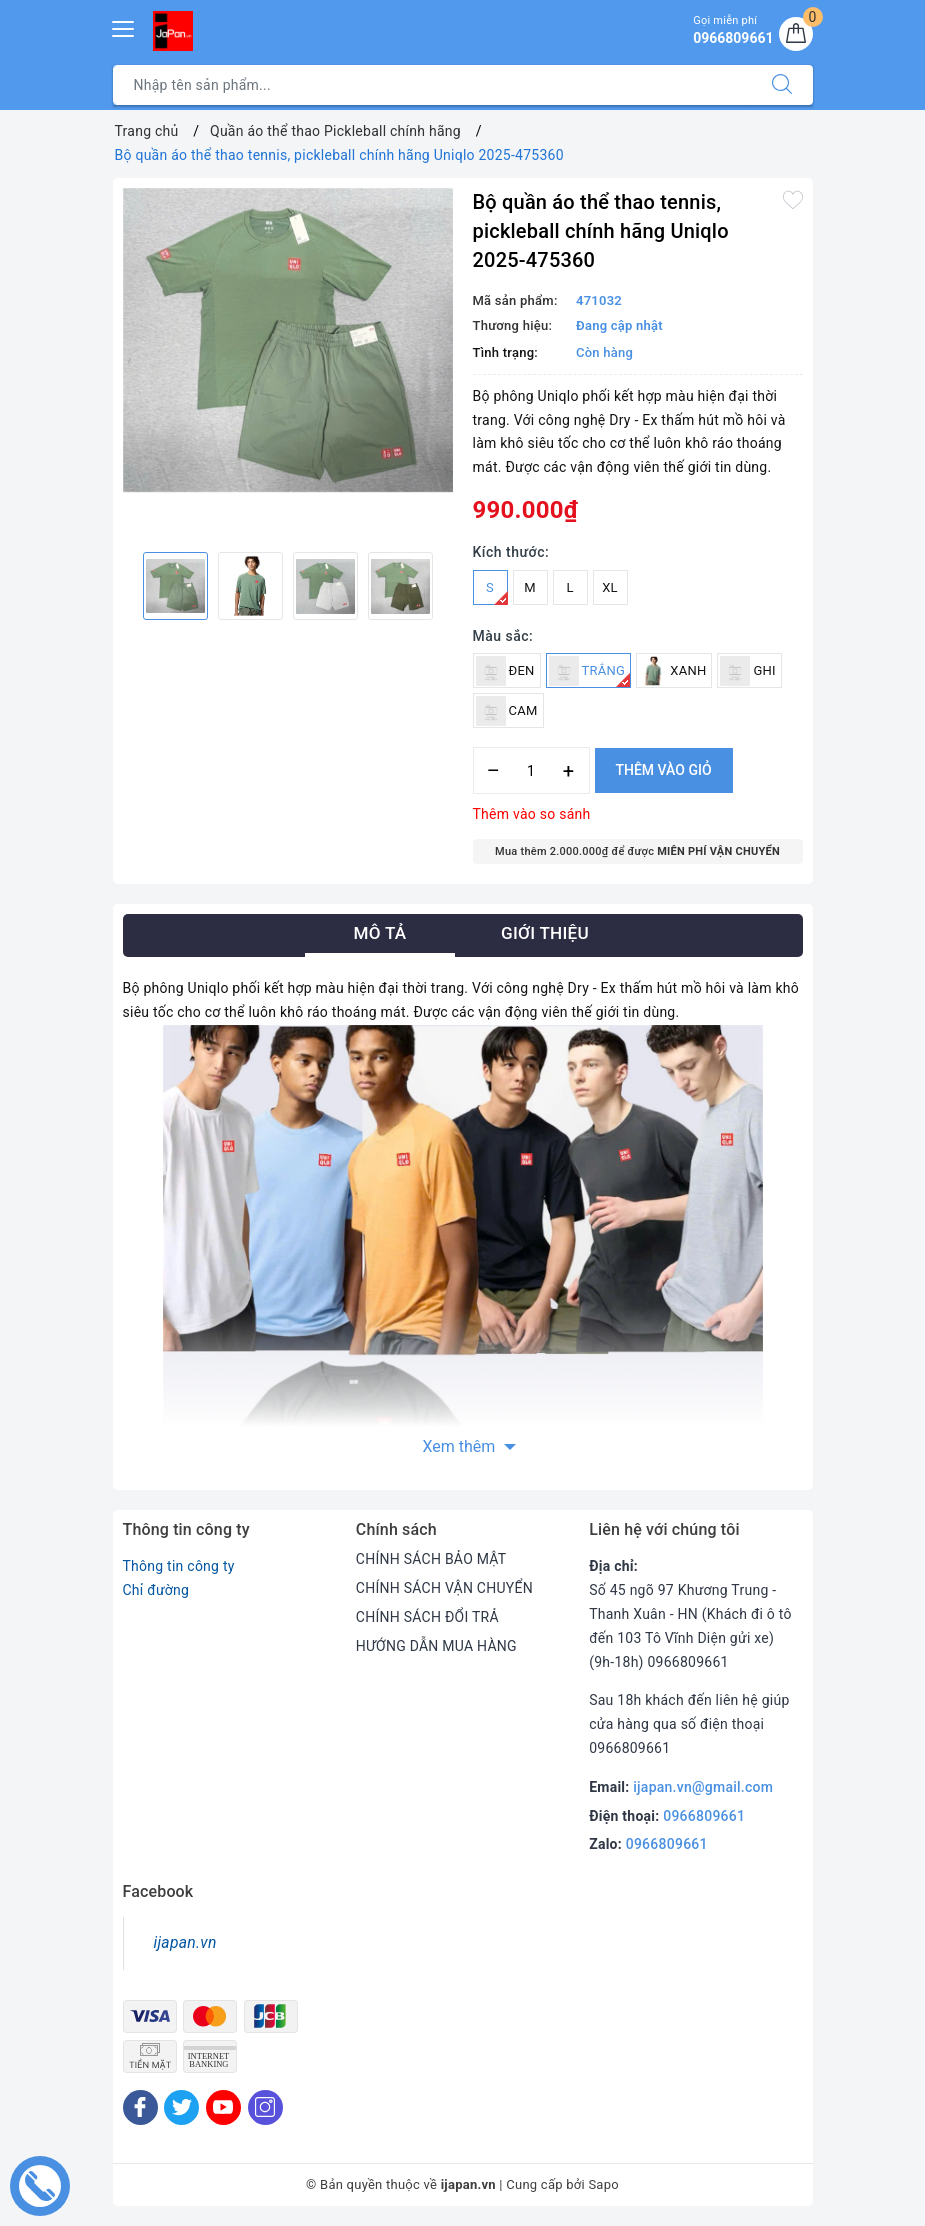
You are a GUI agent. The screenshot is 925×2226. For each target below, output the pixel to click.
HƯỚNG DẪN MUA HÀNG (436, 1646)
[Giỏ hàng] (796, 34)
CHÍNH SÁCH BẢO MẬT (431, 1559)
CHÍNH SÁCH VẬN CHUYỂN (444, 1588)
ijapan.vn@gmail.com (703, 1787)
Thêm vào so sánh (532, 814)
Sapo (603, 2184)
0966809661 (704, 1816)
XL (610, 587)
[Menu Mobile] (124, 26)
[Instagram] (265, 2107)
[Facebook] (140, 2107)
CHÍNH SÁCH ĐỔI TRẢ (427, 1617)
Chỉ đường (156, 1590)
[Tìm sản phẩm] (432, 85)
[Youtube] (223, 2107)
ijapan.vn (185, 1942)
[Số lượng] (531, 770)
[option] (288, 340)
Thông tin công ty (179, 1566)
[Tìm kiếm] (782, 85)
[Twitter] (181, 2107)
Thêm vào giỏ (664, 770)
